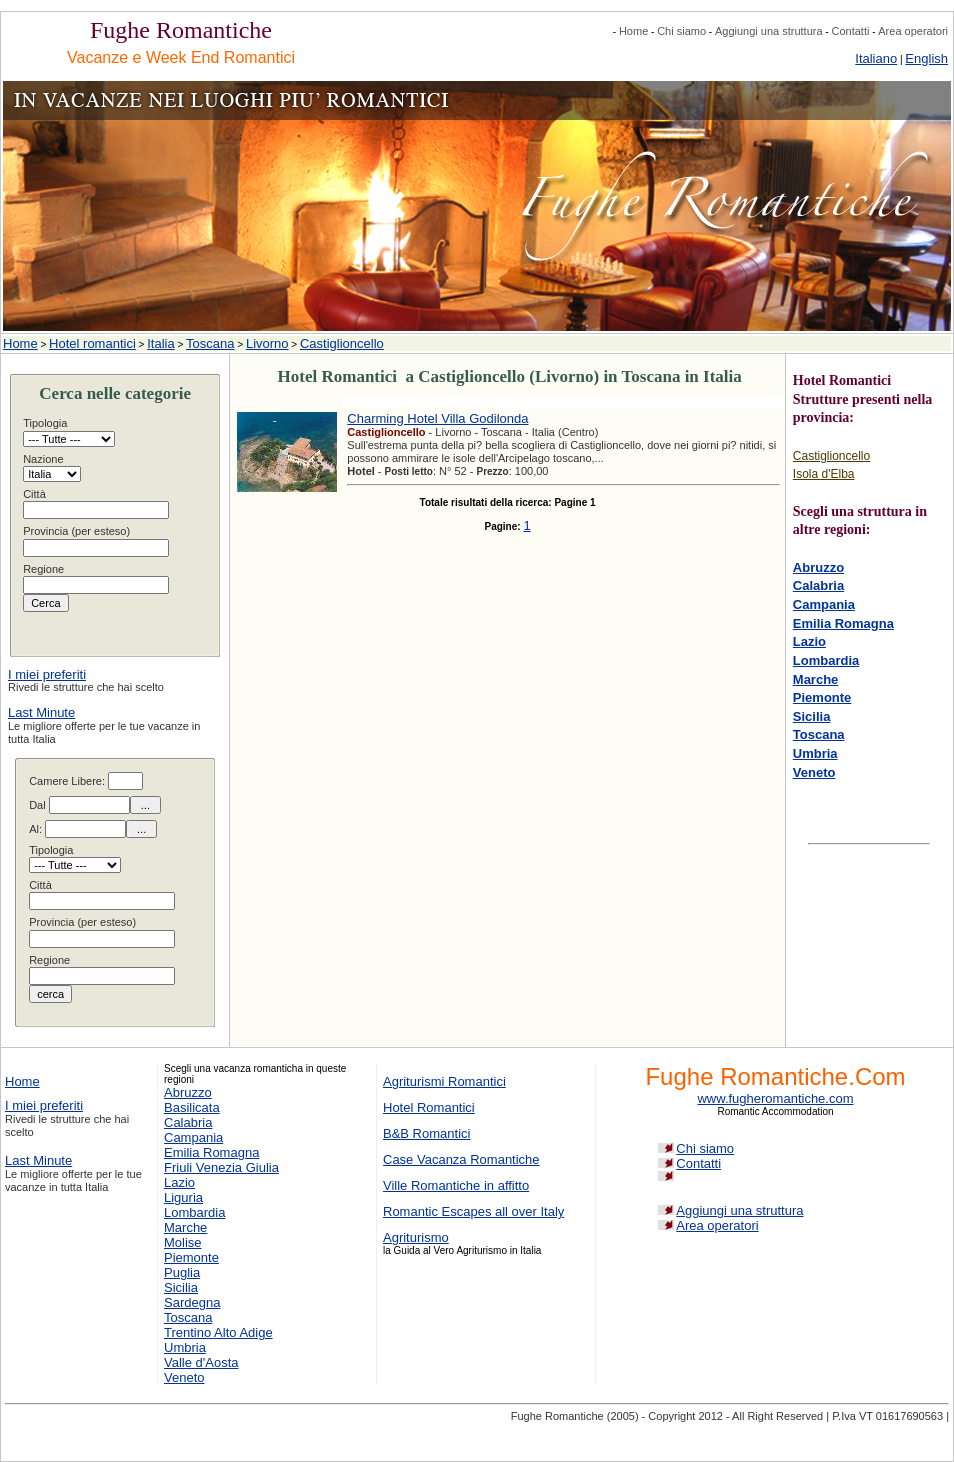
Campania (824, 604)
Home (633, 31)
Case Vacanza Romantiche (461, 1159)
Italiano (876, 58)
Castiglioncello (342, 343)
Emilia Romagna (843, 623)
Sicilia (812, 716)
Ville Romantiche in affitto (456, 1185)
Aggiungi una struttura (769, 31)
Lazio (809, 641)
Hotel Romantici (429, 1107)
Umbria (815, 753)
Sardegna (192, 1302)
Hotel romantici (92, 343)
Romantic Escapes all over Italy (473, 1211)
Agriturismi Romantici (444, 1081)
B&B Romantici (426, 1133)
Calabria (818, 585)
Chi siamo (681, 31)
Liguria (183, 1197)
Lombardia (826, 660)
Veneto (814, 772)
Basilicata (192, 1107)
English (926, 58)
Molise (183, 1242)
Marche (816, 679)
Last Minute (41, 712)
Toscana (210, 343)
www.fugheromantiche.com (775, 1098)
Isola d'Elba (824, 474)
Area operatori (913, 31)
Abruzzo (818, 567)
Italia (160, 343)
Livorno (267, 343)
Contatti (850, 31)
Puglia (182, 1272)
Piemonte (822, 697)
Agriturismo (416, 1237)
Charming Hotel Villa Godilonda (437, 418)
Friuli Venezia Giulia (221, 1167)
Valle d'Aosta (201, 1362)
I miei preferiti (47, 674)
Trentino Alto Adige (218, 1332)
